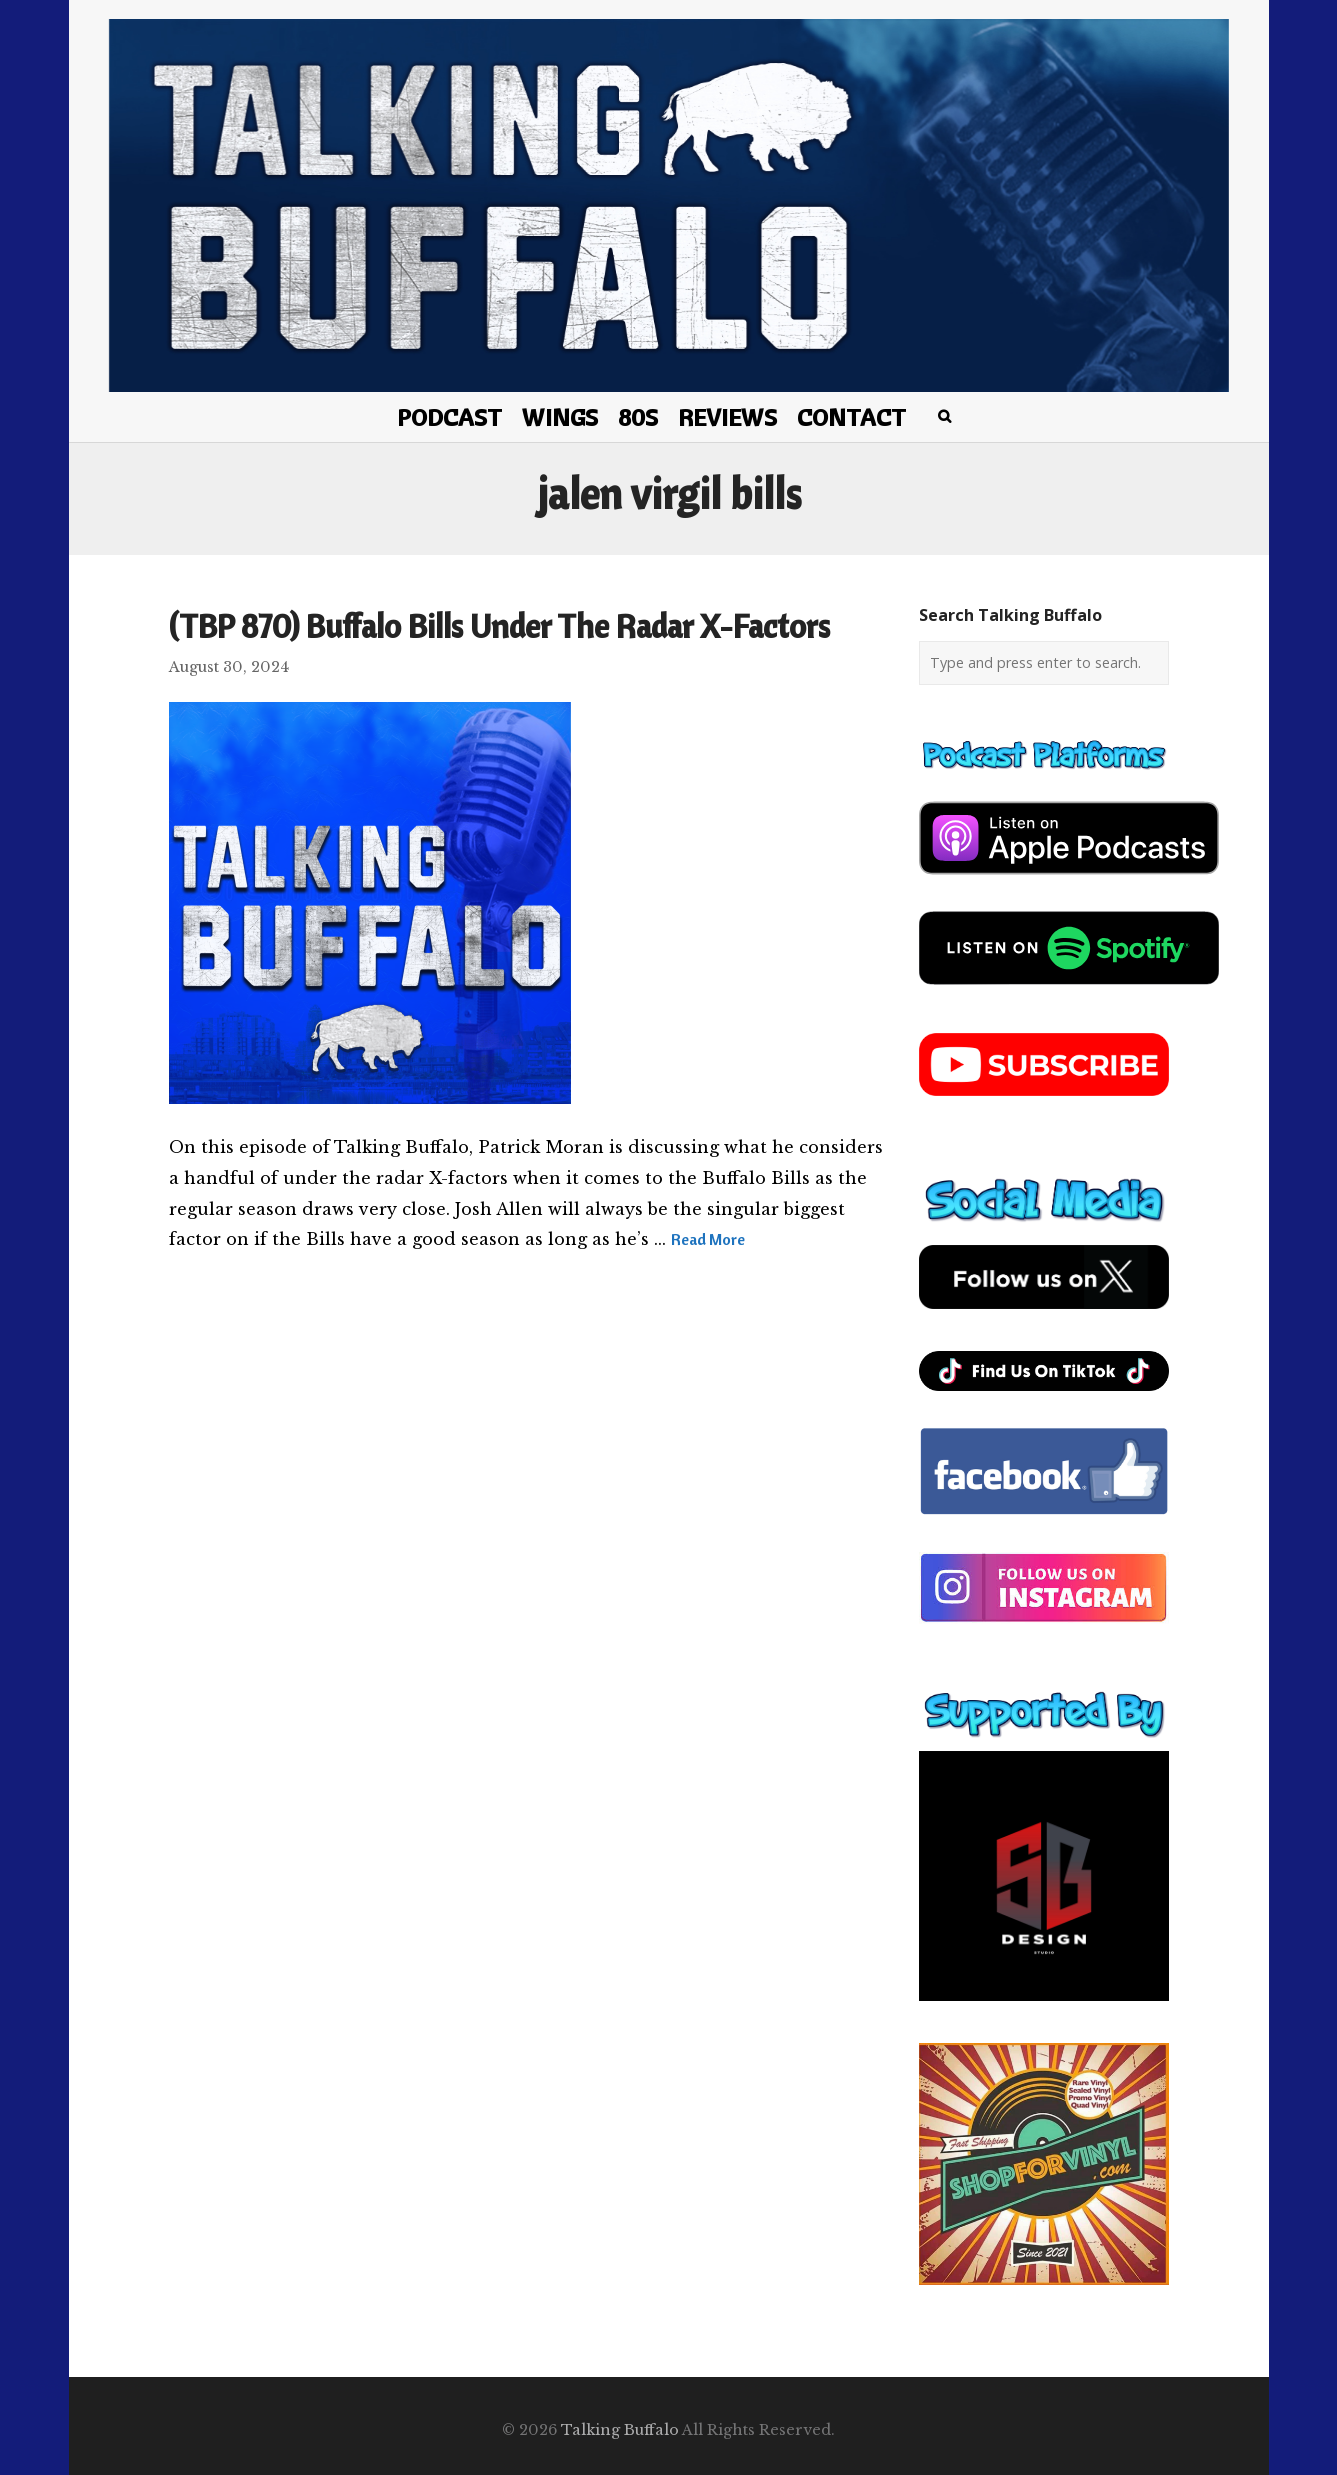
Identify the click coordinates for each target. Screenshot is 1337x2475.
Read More (708, 1239)
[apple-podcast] (1069, 882)
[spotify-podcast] (1069, 992)
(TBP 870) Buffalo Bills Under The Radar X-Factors (499, 626)
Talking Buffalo (620, 2430)
